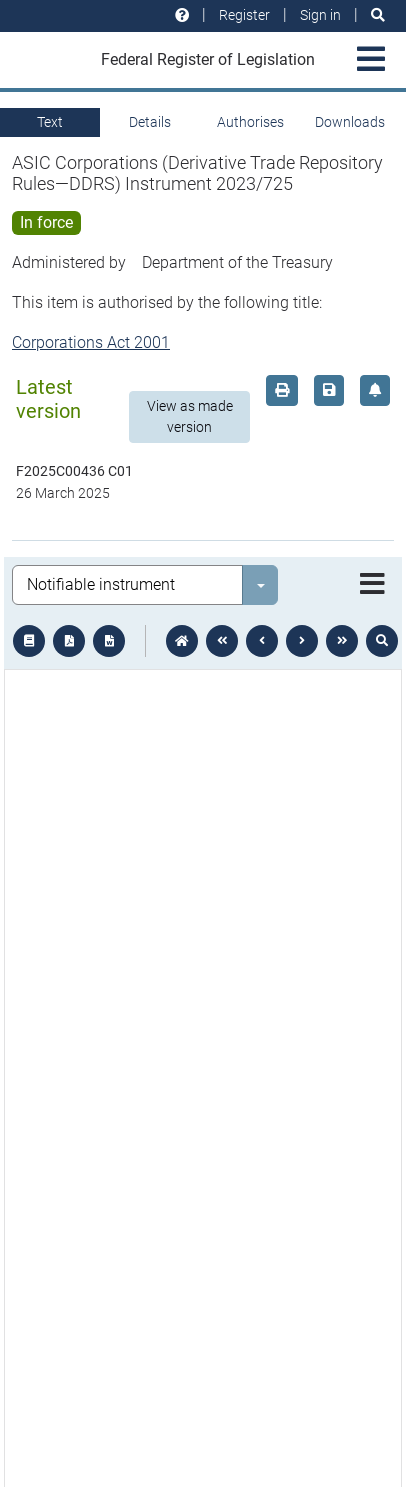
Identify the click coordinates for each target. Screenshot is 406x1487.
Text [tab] (50, 122)
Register (244, 15)
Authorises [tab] (250, 122)
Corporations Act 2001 (91, 342)
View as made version (190, 416)
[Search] (378, 15)
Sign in (320, 15)
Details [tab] (150, 122)
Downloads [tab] (350, 122)
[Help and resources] (182, 15)
